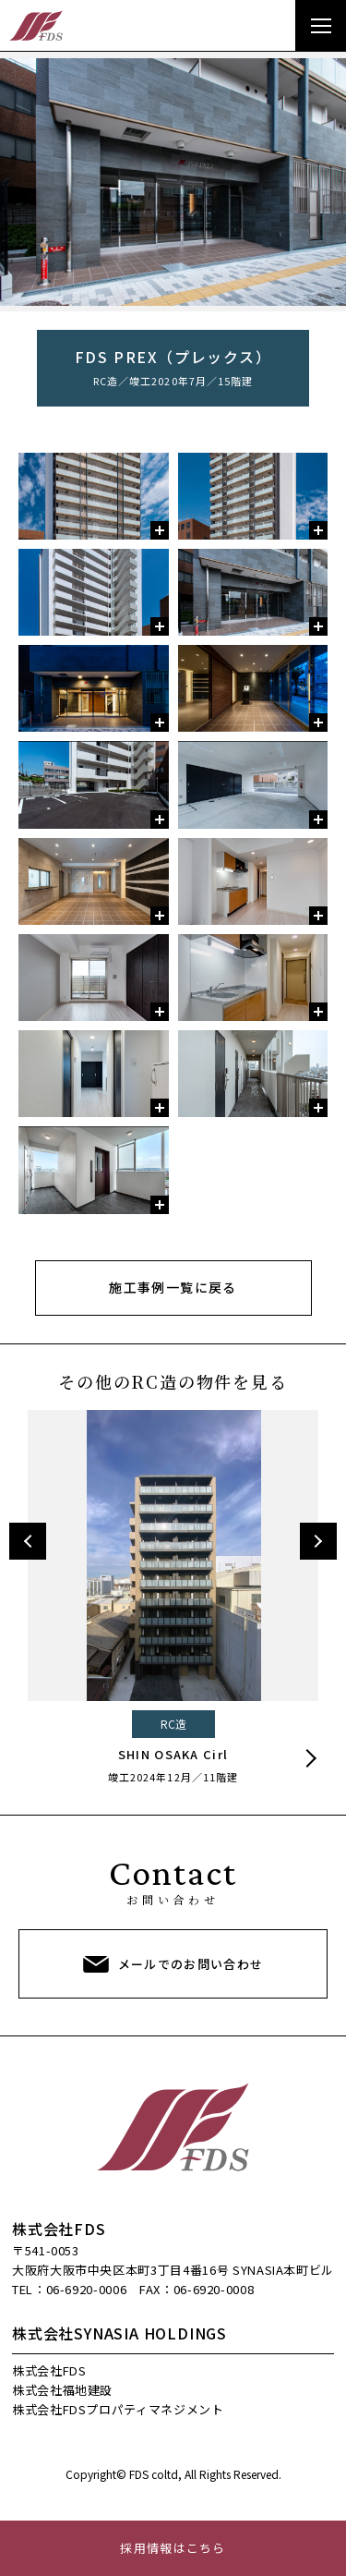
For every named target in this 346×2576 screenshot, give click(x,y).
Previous (27, 1541)
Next (318, 1541)
